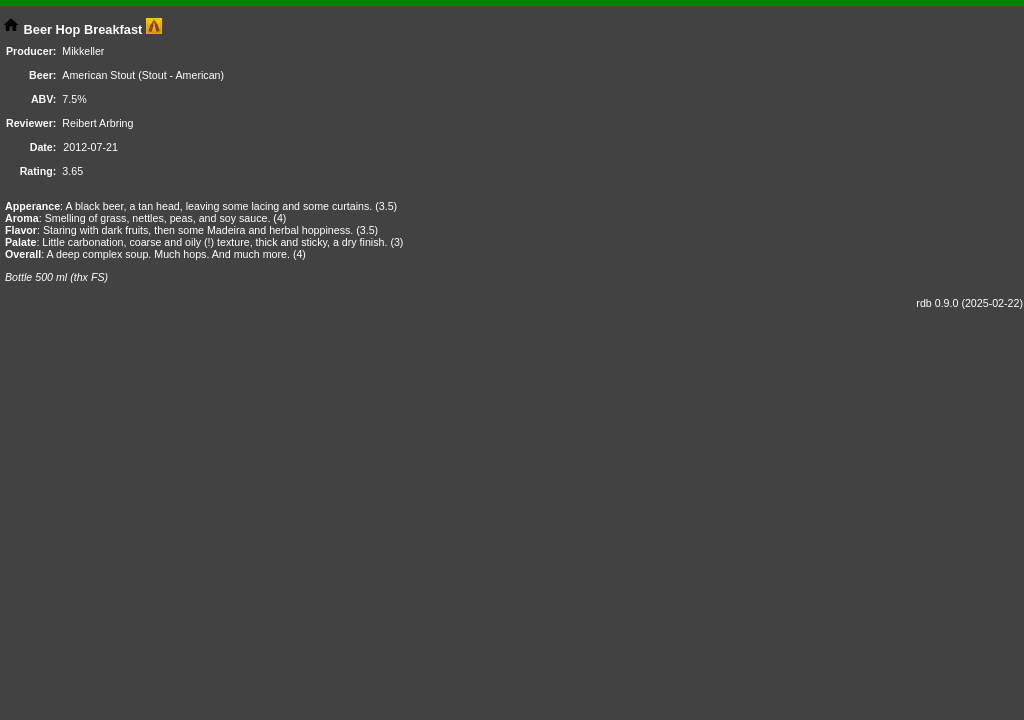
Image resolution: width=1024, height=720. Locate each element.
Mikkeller (83, 51)
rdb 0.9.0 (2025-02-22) (969, 303)
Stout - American (181, 75)
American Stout (98, 75)
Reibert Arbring (97, 123)
